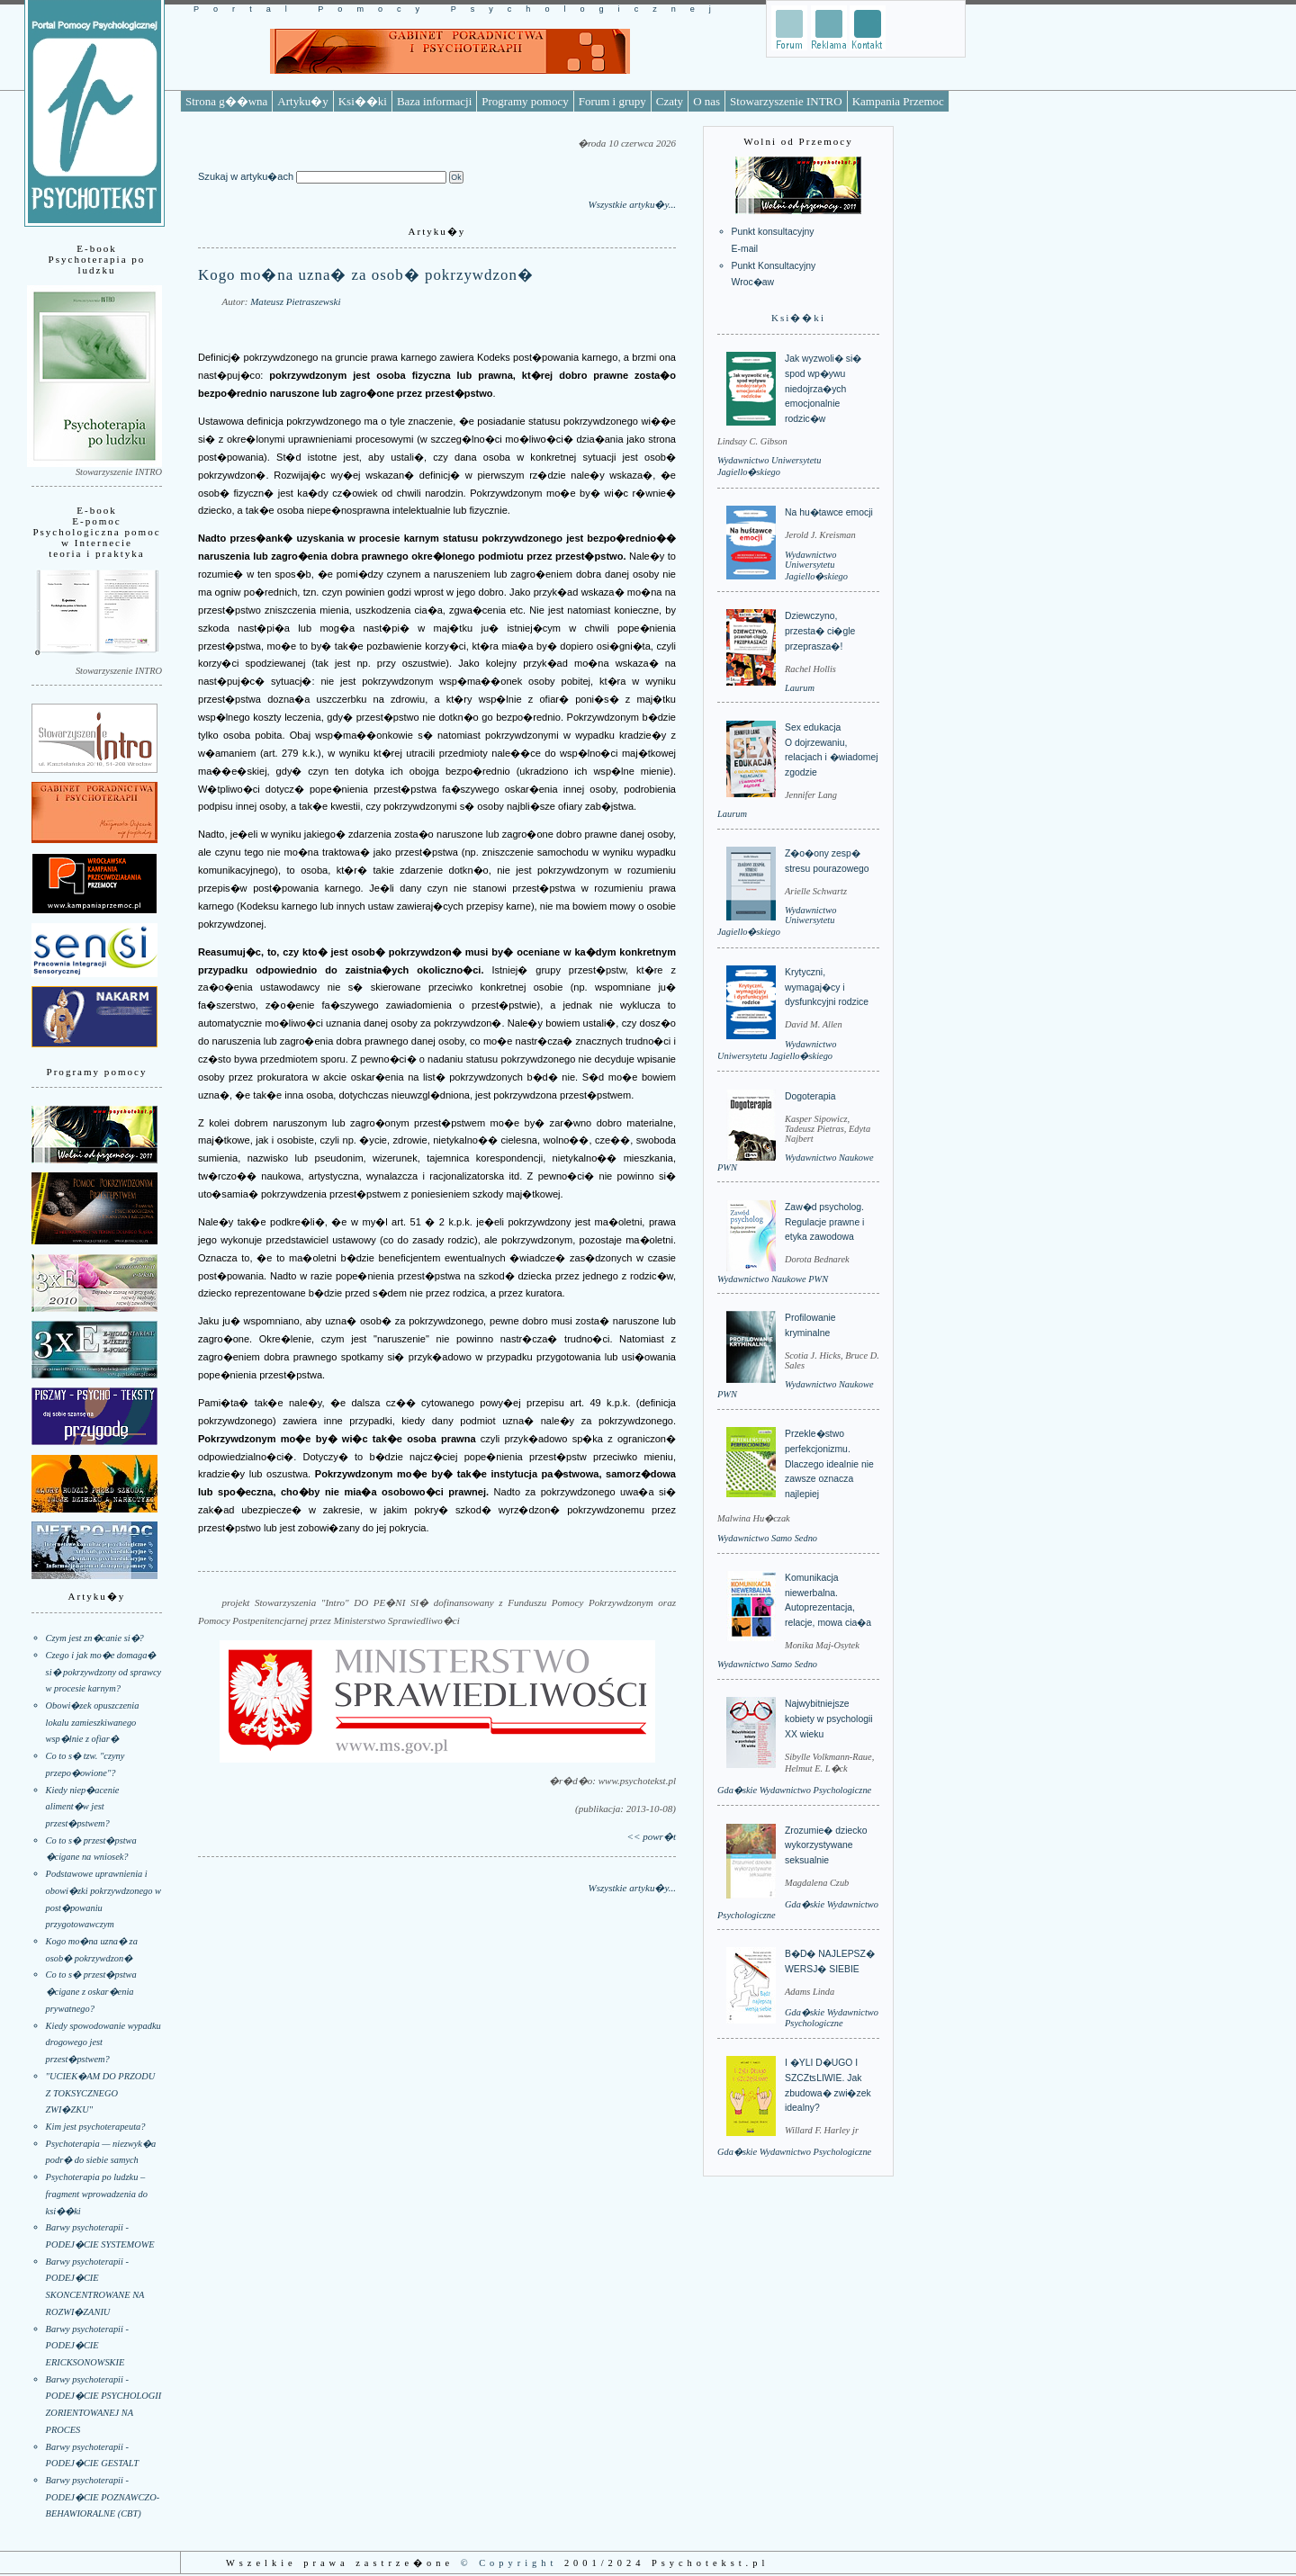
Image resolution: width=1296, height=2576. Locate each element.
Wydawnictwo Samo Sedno (767, 1538)
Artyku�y (302, 101)
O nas (706, 101)
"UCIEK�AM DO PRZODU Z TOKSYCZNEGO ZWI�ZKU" (101, 2092)
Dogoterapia (810, 1096)
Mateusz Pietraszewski (295, 301)
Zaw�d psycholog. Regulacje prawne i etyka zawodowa (824, 1222)
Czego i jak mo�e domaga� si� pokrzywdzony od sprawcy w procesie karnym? (104, 1671)
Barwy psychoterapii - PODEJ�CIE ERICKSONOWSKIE (87, 2345)
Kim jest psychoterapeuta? (96, 2127)
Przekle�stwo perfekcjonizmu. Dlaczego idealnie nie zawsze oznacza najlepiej (829, 1464)
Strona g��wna (226, 101)
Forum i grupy (612, 101)
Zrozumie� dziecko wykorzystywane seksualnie (826, 1845)
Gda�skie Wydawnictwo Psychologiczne (794, 1790)
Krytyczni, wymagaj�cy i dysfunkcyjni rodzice (826, 987)
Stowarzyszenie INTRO (786, 101)
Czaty (669, 101)
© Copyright (509, 2563)
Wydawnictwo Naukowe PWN (772, 1279)
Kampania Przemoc (898, 101)
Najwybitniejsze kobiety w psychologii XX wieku (829, 1718)
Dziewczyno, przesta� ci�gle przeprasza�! (820, 631)
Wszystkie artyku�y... (632, 204)
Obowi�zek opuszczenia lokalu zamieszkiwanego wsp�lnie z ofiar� (93, 1722)
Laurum (799, 688)
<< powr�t (651, 1836)
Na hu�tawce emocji (829, 512)
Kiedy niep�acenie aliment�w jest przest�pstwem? (83, 1806)
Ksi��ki (362, 101)
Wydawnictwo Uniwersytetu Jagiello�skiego (816, 565)
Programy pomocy (525, 101)
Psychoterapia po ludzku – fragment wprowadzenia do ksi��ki (97, 2193)
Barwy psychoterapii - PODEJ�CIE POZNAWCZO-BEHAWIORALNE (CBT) (103, 2496)
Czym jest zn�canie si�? (95, 1638)
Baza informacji (434, 101)
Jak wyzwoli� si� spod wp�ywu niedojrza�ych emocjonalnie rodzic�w (823, 389)
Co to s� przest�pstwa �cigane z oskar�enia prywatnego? (91, 1991)
